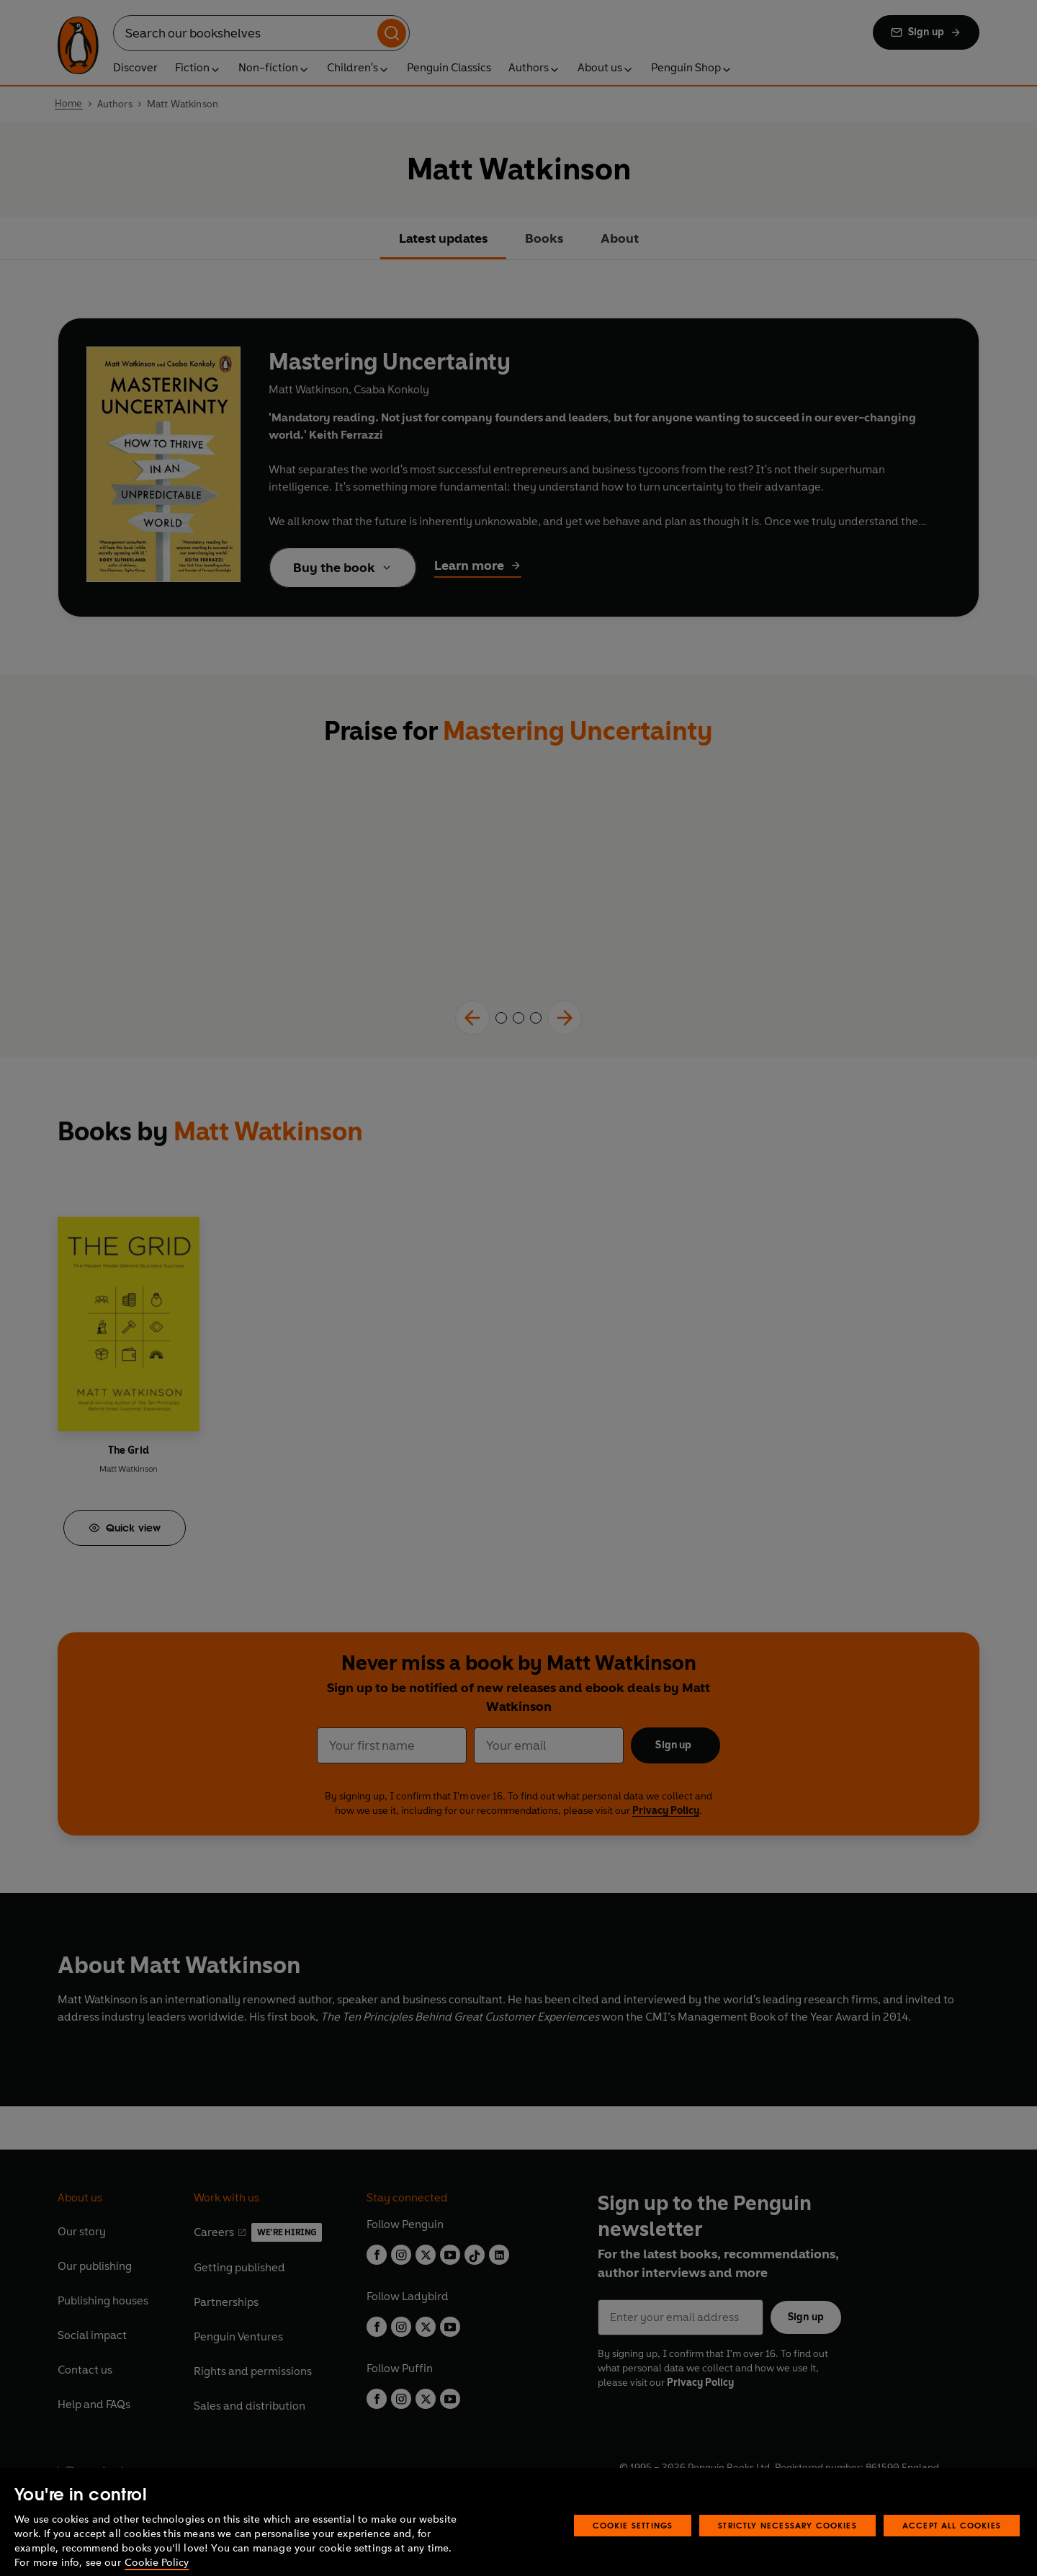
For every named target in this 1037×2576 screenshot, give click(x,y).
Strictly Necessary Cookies (787, 2544)
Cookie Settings (633, 2544)
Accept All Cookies (951, 2544)
